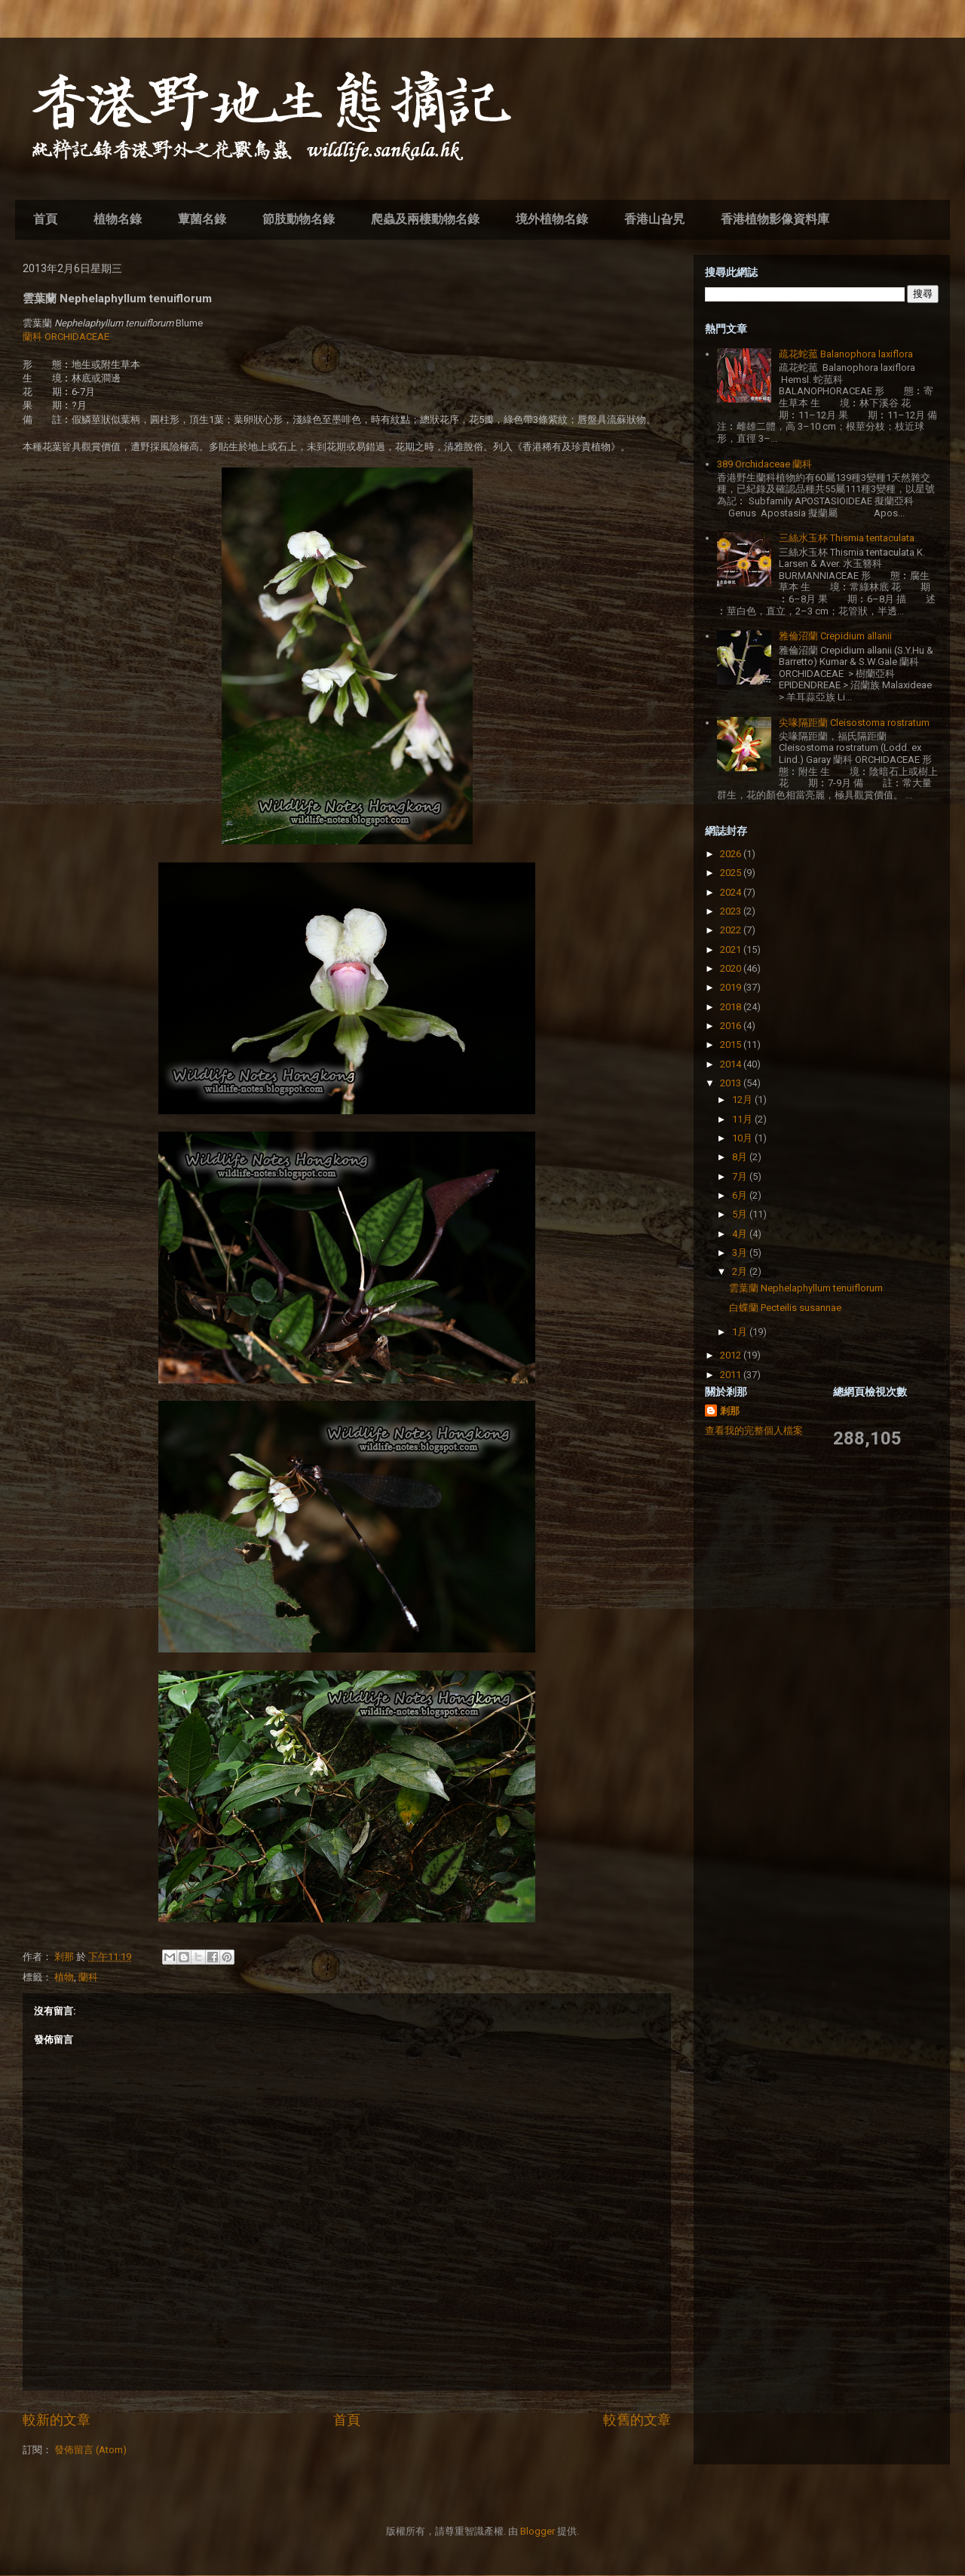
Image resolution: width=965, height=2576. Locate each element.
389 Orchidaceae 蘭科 (764, 464)
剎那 (730, 1411)
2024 (731, 892)
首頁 (45, 219)
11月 (743, 1119)
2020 (731, 968)
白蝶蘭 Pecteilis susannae (785, 1307)
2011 (731, 1374)
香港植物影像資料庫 (775, 219)
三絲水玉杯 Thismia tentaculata (846, 538)
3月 (740, 1252)
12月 (743, 1099)
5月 (740, 1214)
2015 (731, 1044)
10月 (743, 1138)
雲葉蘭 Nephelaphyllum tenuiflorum (806, 1288)
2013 (731, 1083)
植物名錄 (117, 219)
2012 (731, 1355)
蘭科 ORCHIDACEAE (66, 336)
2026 (731, 853)
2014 (731, 1064)
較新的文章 (56, 2419)
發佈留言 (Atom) (90, 2449)
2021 (731, 949)
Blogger (537, 2531)
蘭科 (88, 1977)
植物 (64, 1977)
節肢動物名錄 (298, 219)
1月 (740, 1331)
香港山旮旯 (654, 219)
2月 (740, 1271)
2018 (731, 1006)
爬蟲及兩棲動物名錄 (425, 219)
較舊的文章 (637, 2419)
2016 (731, 1025)
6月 (740, 1195)
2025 (731, 872)
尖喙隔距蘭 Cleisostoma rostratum (854, 722)
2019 (731, 987)
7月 (740, 1176)
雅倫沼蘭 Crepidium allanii (835, 636)
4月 (740, 1233)
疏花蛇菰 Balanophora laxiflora (846, 354)
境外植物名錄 (552, 219)
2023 (731, 911)
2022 (731, 930)
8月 (740, 1156)
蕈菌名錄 (202, 219)
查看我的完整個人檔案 (754, 1430)
